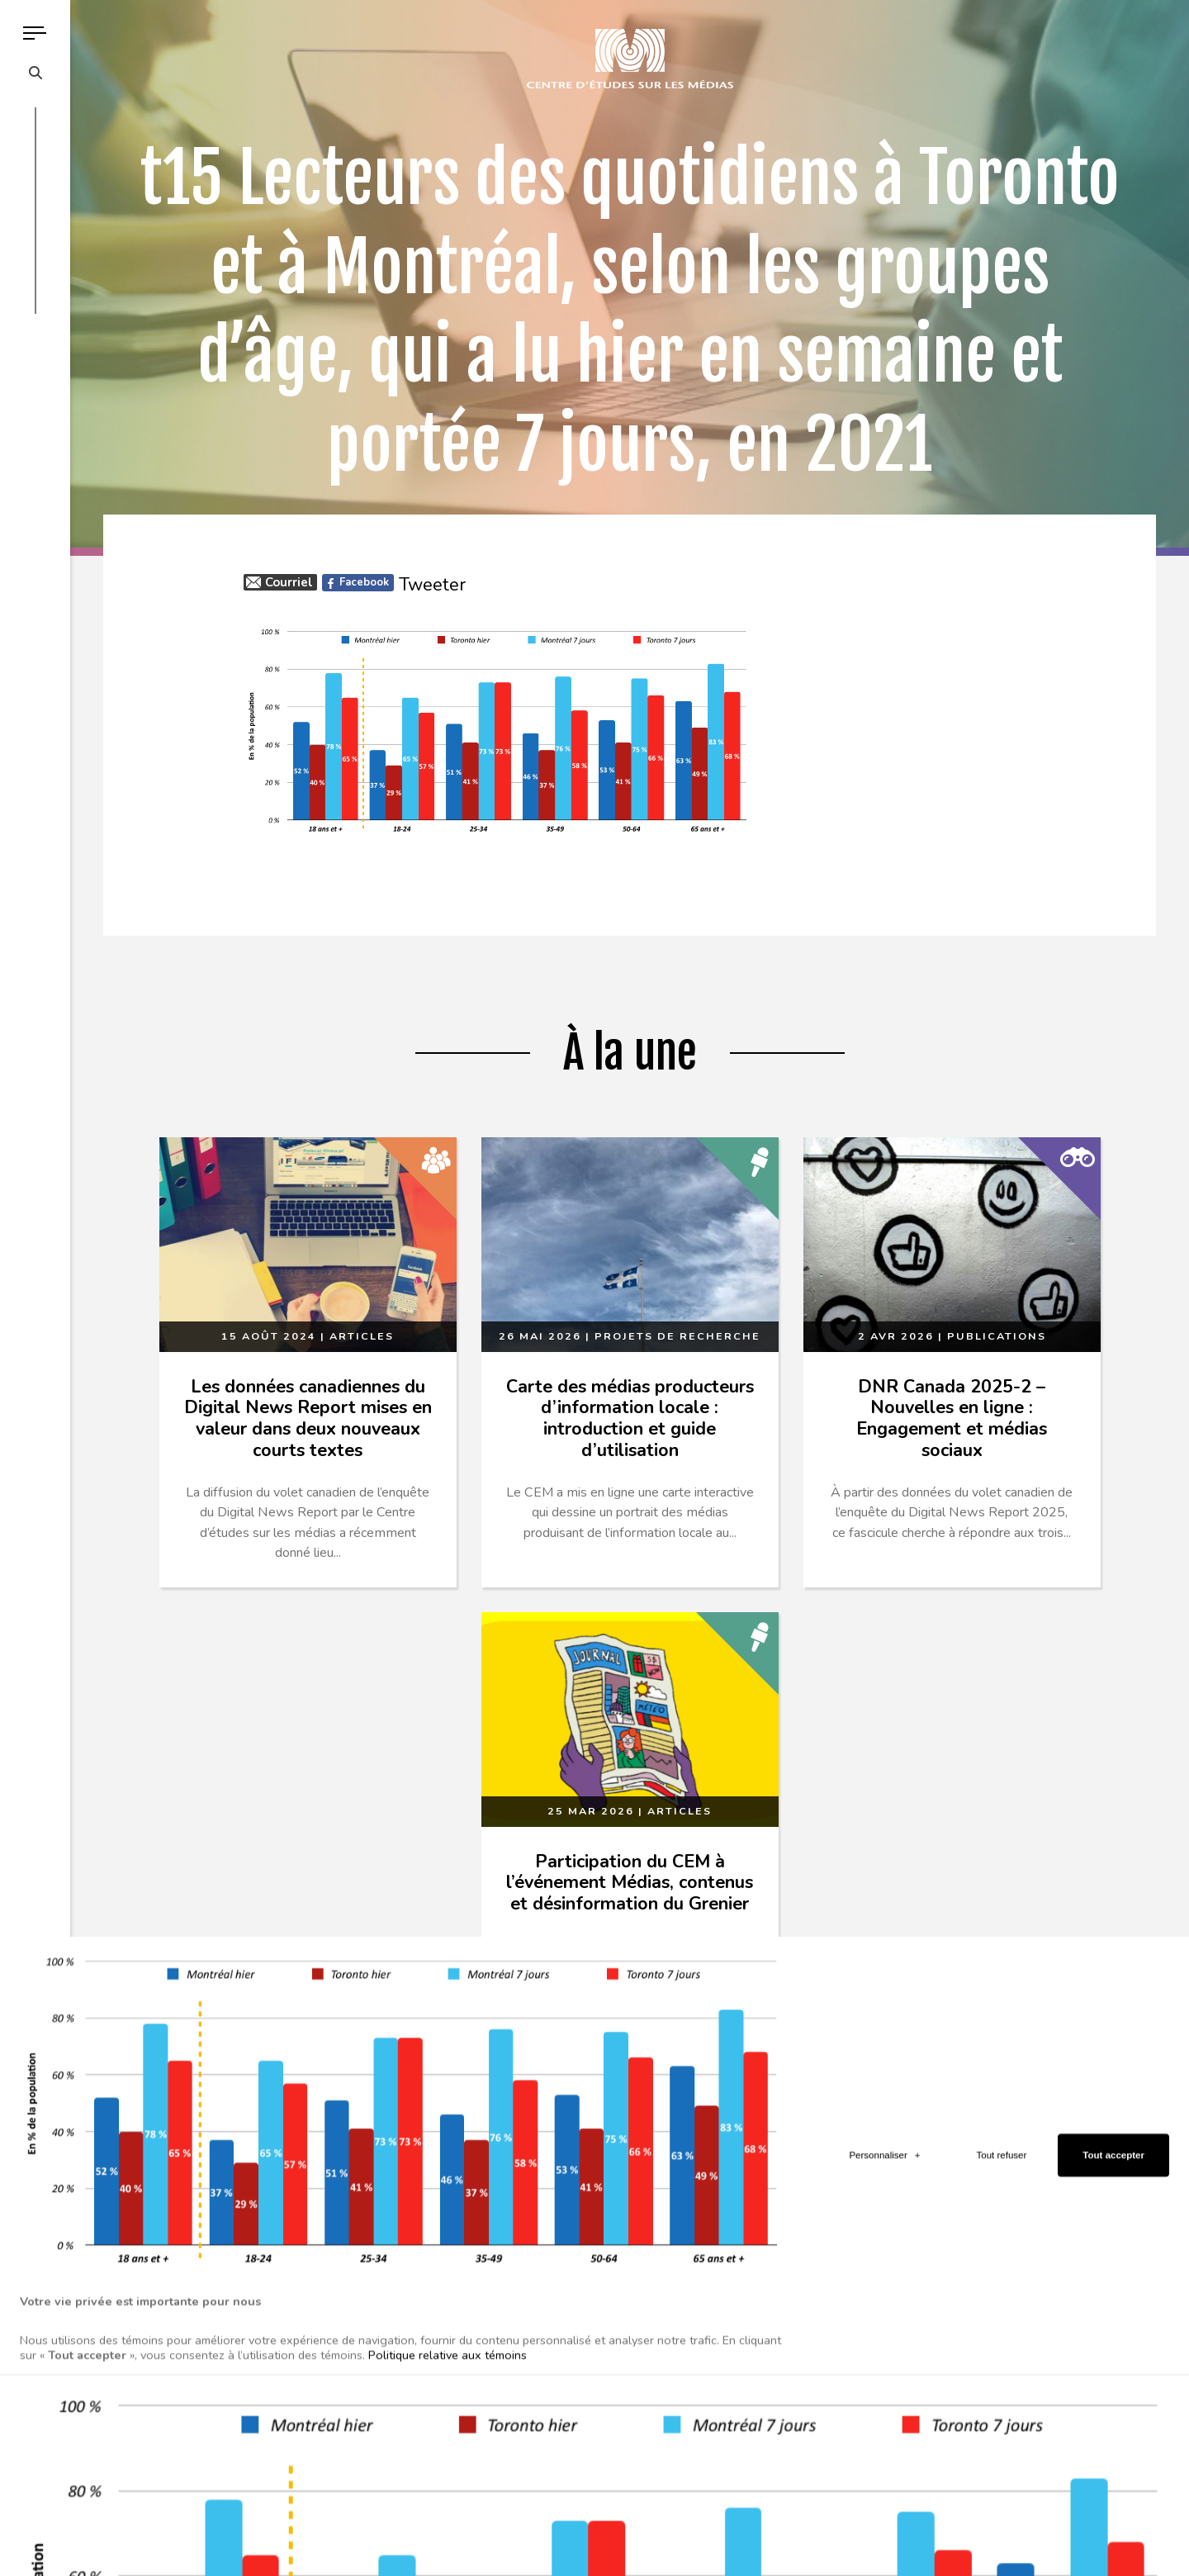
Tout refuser (1002, 2136)
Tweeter (432, 584)
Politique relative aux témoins (447, 2335)
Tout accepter (1113, 2136)
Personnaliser (884, 2136)
